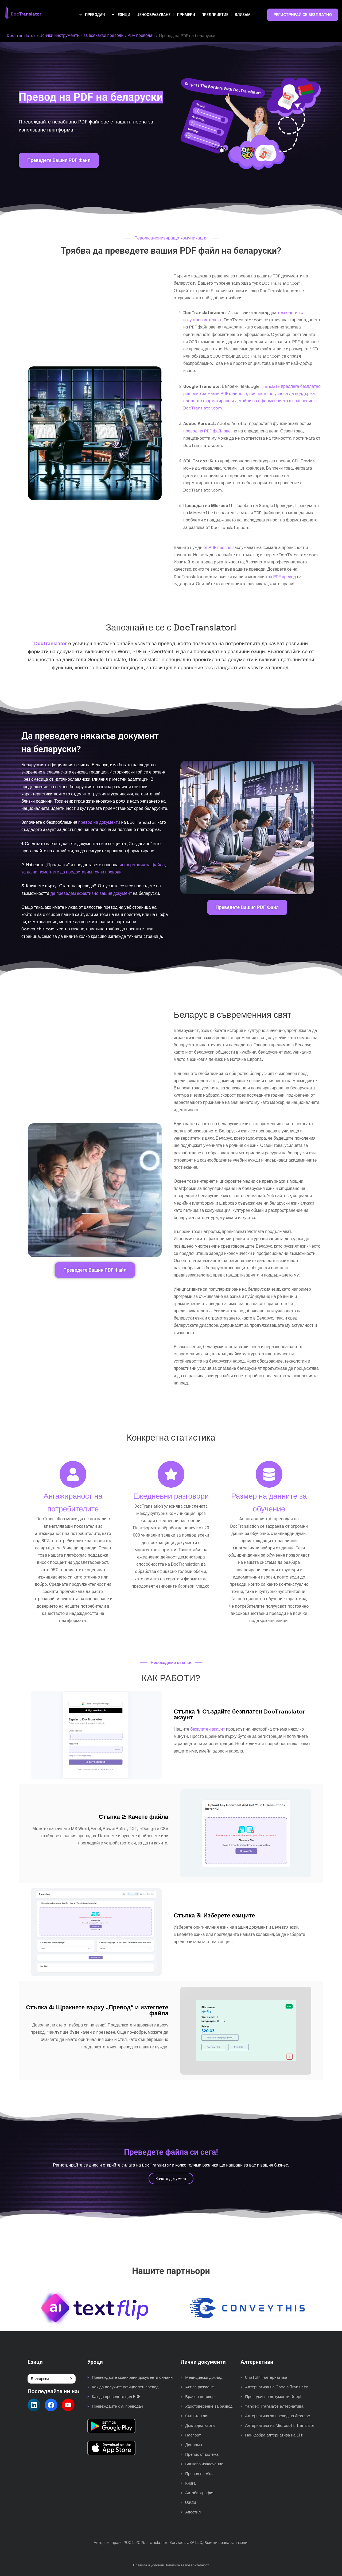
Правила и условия (148, 2565)
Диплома (193, 2444)
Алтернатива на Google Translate (276, 2386)
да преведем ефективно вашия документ (91, 893)
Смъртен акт (197, 2415)
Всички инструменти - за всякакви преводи (82, 35)
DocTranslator (21, 35)
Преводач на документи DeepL (273, 2396)
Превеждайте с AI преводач (117, 2406)
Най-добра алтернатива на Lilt (274, 2435)
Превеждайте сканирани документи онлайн (132, 2377)
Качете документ (171, 2178)
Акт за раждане (199, 2386)
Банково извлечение (204, 2463)
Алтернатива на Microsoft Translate (279, 2425)
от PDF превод (217, 547)
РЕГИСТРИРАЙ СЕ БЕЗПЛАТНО (302, 14)
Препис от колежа (201, 2454)
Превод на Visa (199, 2473)
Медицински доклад (203, 2377)
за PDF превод (282, 576)
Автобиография (199, 2492)
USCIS (190, 2502)
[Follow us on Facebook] (51, 2405)
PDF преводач (142, 35)
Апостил (193, 2512)
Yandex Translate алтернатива (274, 2406)
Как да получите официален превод (125, 2386)
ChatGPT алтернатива (266, 2377)
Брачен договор (200, 2396)
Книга (190, 2483)
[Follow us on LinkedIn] (34, 2405)
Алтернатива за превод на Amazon (277, 2415)
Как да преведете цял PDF (116, 2396)
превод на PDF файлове (207, 431)
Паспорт (193, 2435)
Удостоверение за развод (208, 2406)
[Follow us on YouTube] (68, 2405)
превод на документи (99, 822)
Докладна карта (200, 2425)
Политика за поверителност (187, 2565)
